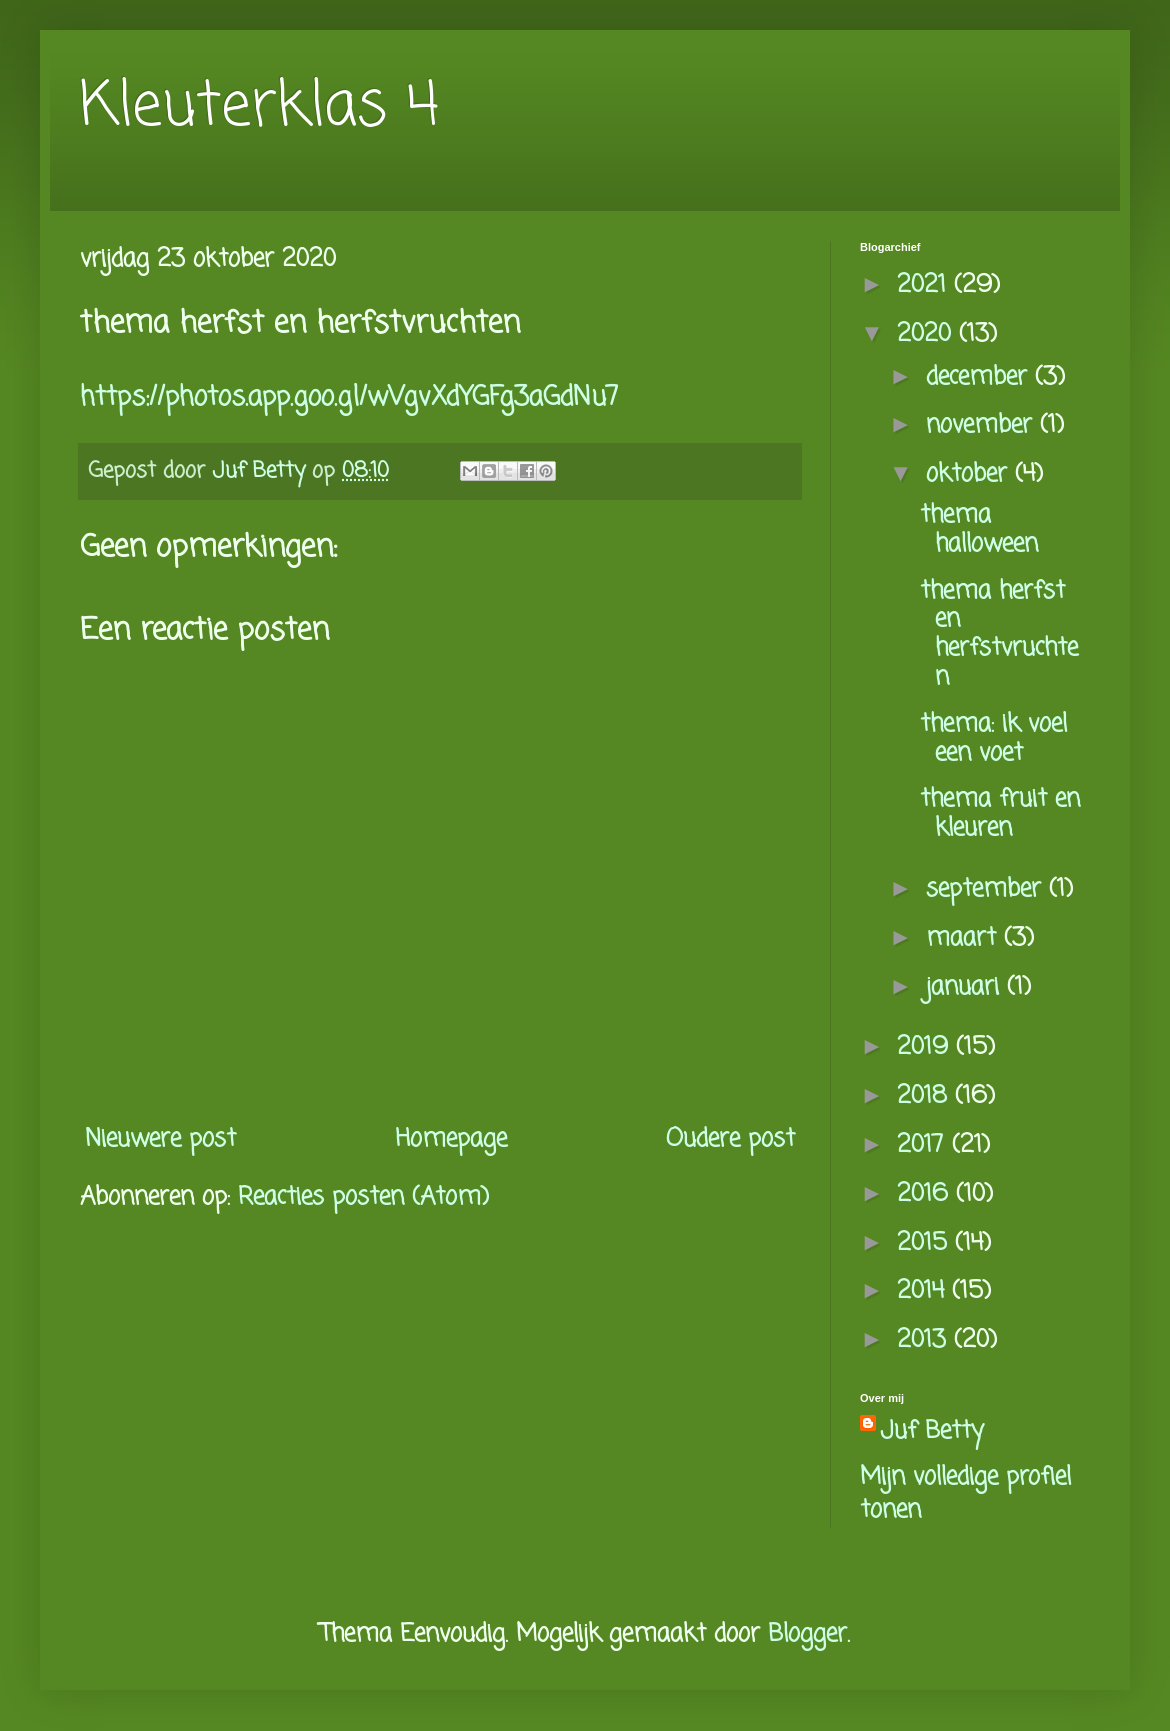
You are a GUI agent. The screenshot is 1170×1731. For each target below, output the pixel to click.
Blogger (807, 1634)
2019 (926, 1047)
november (983, 425)
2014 (924, 1291)
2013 (925, 1340)
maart (965, 938)
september (987, 889)
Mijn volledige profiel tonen (965, 1494)
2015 (926, 1243)
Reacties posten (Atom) (363, 1197)
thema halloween (979, 530)
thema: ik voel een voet (993, 739)
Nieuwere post (160, 1139)
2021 (925, 285)
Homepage (451, 1139)
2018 (926, 1096)
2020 (928, 334)
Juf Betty (932, 1432)
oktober (970, 474)
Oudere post (730, 1139)
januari (966, 987)
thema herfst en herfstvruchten (999, 634)
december (980, 377)
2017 (924, 1145)
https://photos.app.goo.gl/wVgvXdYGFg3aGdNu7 (349, 398)
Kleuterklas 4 (259, 107)
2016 (926, 1194)
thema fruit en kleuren (1000, 814)
